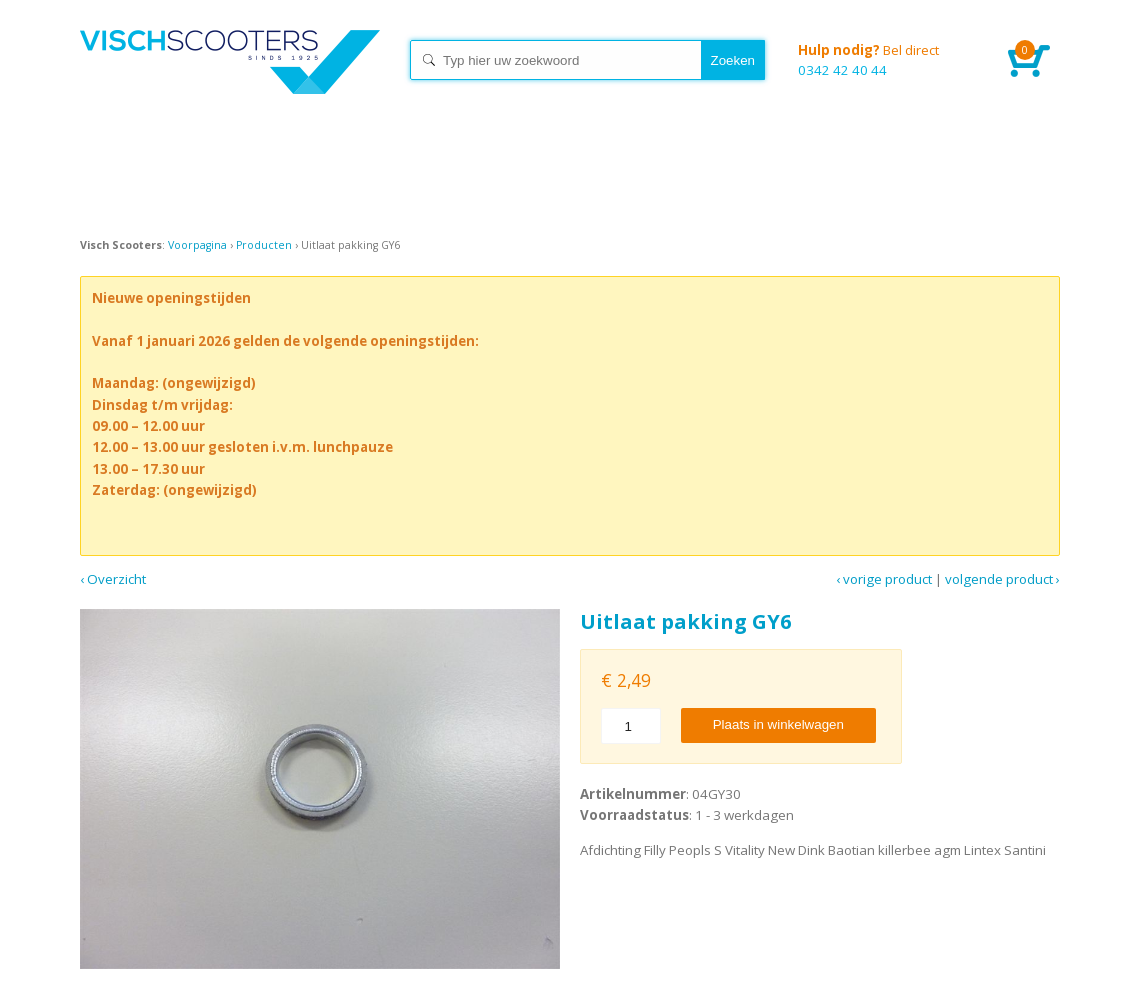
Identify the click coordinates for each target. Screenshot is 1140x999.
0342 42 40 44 (888, 59)
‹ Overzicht (113, 579)
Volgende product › (1002, 579)
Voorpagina (197, 245)
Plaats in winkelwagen (778, 724)
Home (230, 80)
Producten (264, 245)
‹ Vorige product (884, 579)
